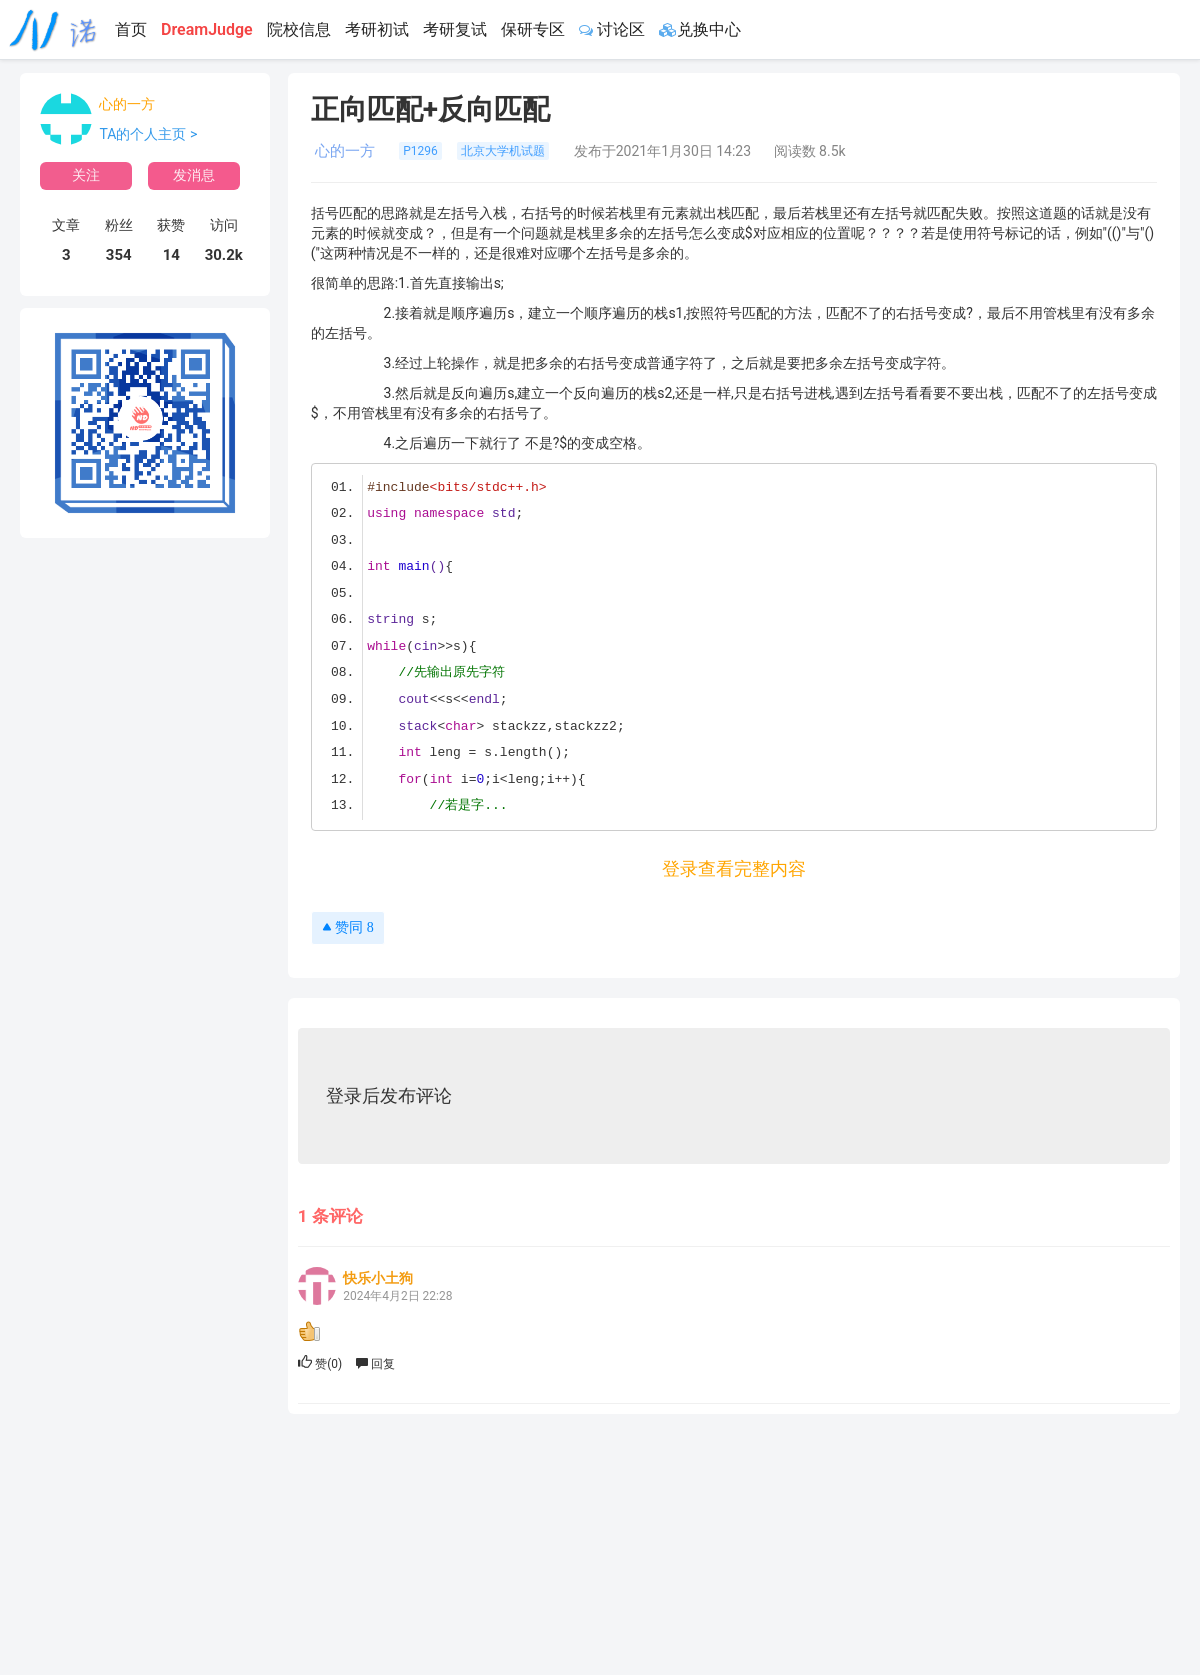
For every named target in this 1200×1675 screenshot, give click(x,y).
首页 (131, 29)
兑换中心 (700, 29)
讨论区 (612, 29)
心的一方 (127, 104)
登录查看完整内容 (734, 868)
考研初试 (377, 29)
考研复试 (455, 29)
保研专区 (533, 29)
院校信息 (299, 29)
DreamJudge (207, 29)
